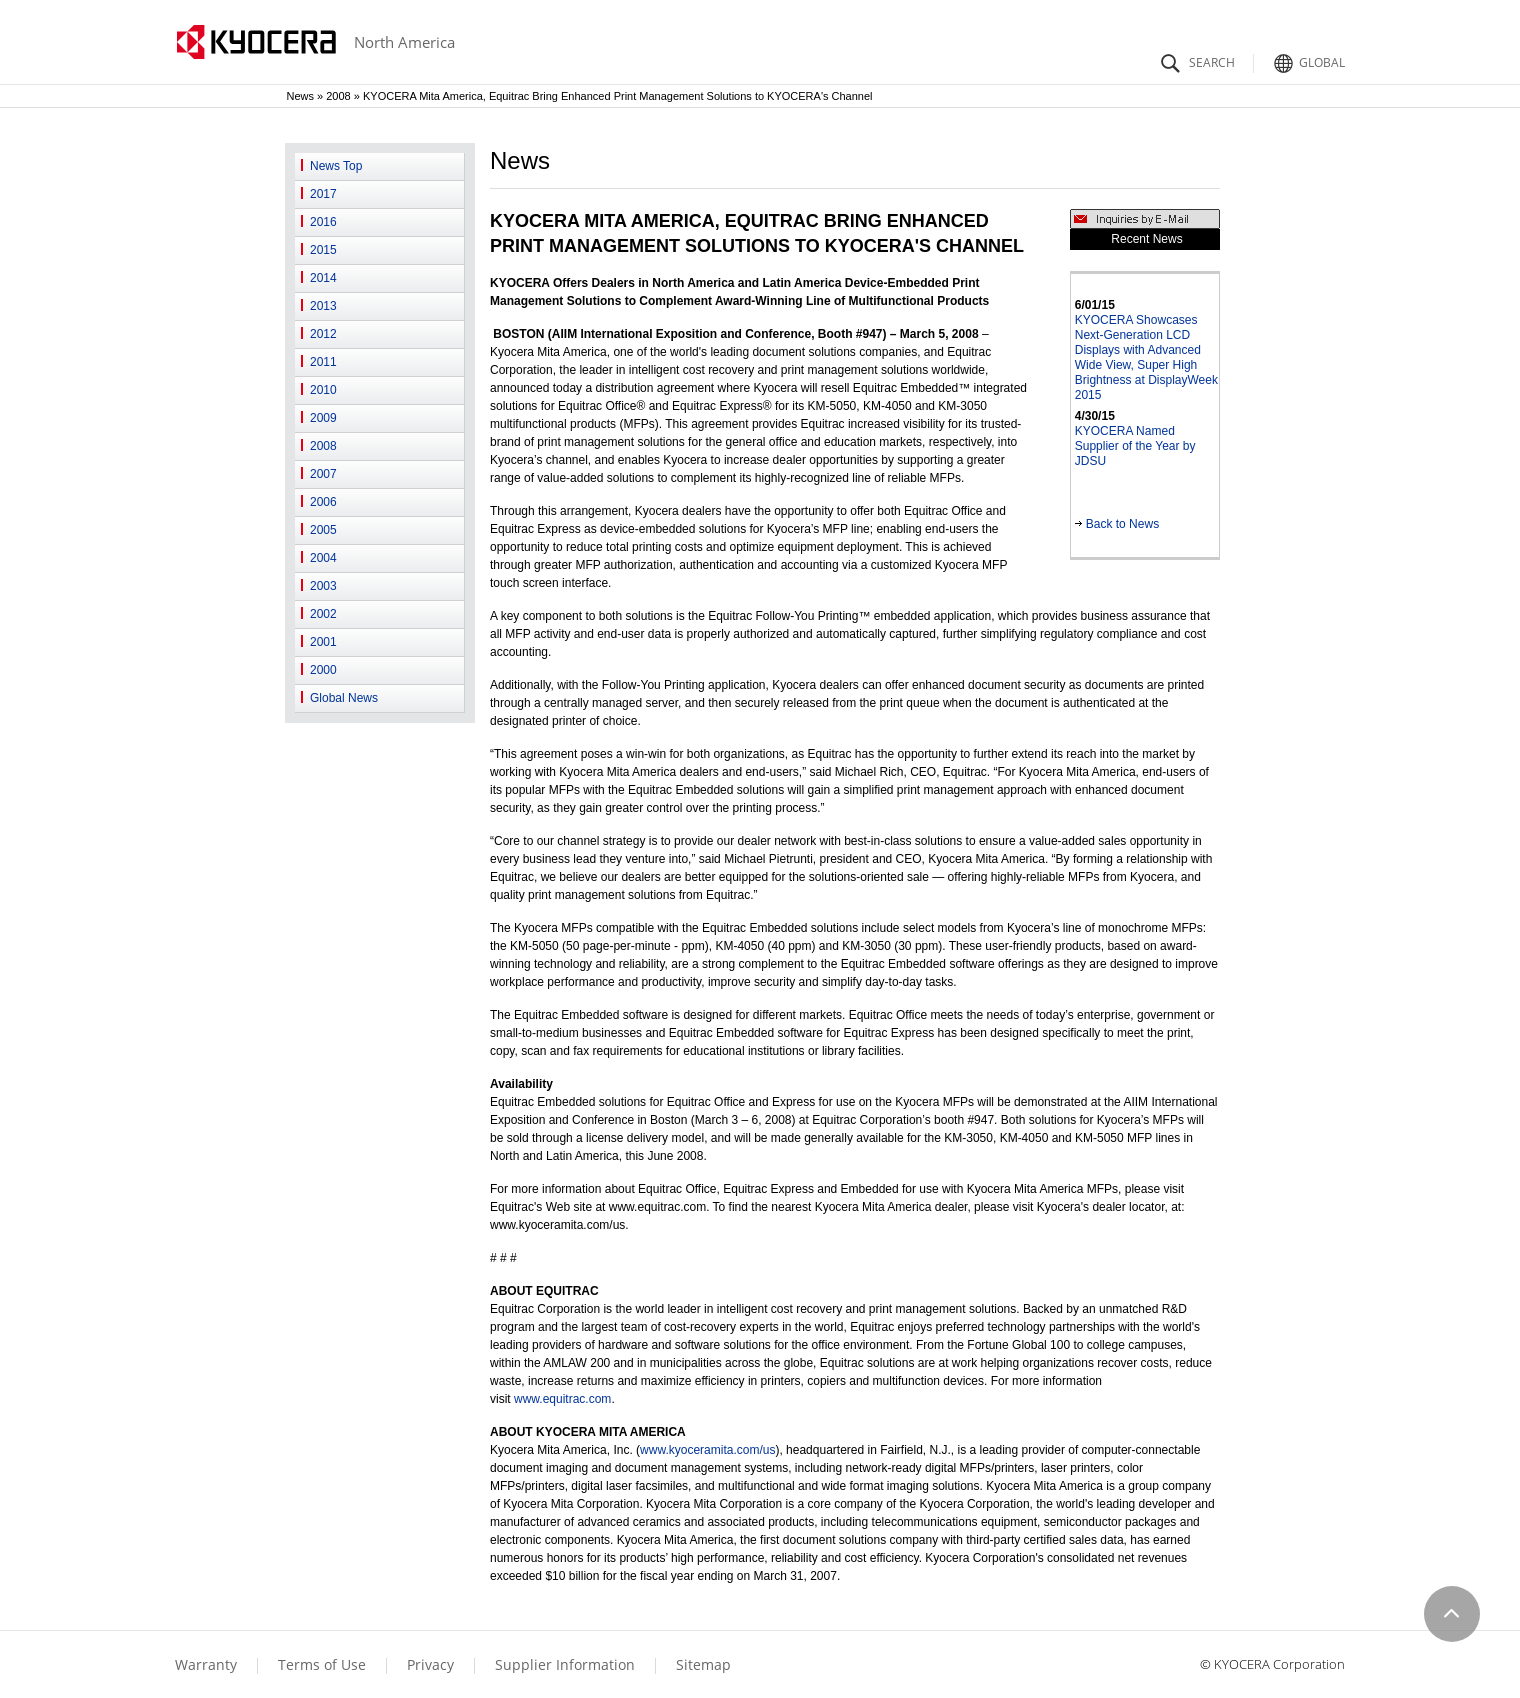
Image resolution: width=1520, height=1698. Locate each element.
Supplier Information (565, 1664)
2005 (323, 530)
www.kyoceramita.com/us (707, 1450)
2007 (323, 474)
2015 (323, 250)
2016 (323, 222)
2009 (323, 418)
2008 (338, 96)
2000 (323, 670)
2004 (323, 558)
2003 (323, 586)
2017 (323, 194)
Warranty (206, 1664)
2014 (323, 278)
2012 (323, 334)
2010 (323, 390)
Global (1306, 57)
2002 (323, 614)
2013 (323, 306)
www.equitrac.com (562, 1399)
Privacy (430, 1664)
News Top (336, 166)
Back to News (1117, 524)
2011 (323, 362)
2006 (323, 502)
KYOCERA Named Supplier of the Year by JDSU (1135, 446)
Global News (344, 698)
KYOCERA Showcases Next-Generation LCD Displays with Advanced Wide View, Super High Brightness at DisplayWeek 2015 (1146, 357)
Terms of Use (322, 1664)
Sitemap (703, 1664)
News (301, 96)
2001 (323, 642)
